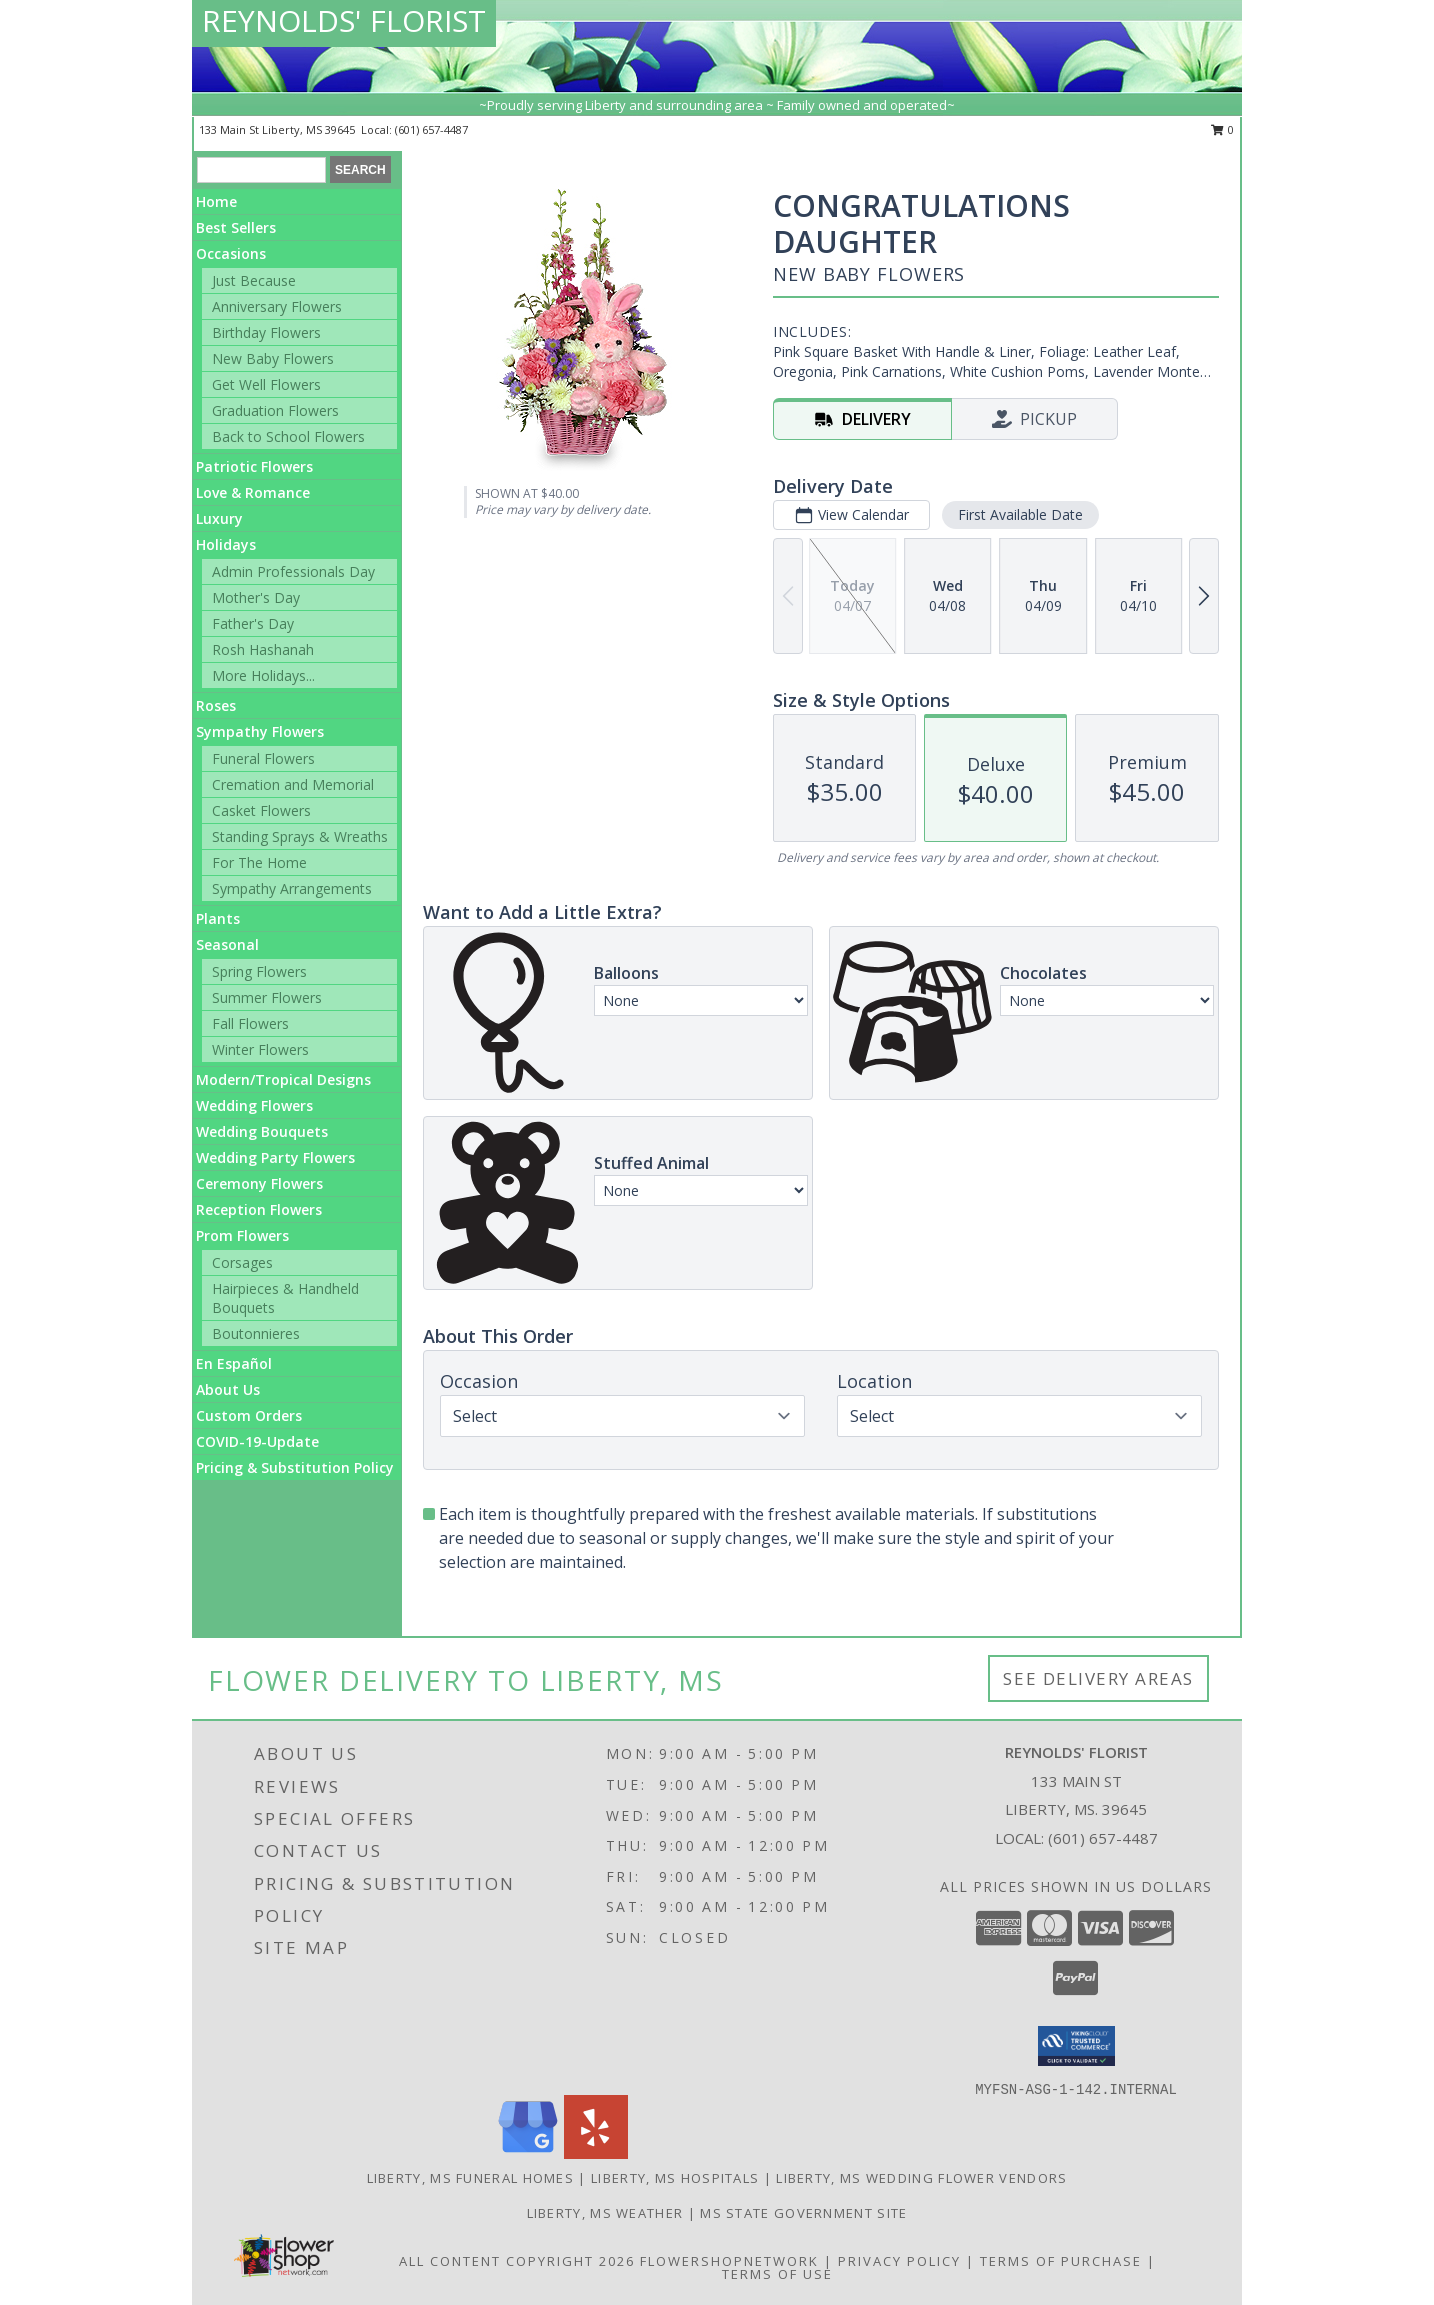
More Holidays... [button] (263, 675)
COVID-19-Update (257, 1441)
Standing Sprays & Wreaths (300, 836)
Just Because (254, 280)
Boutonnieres (256, 1333)
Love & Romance (253, 492)
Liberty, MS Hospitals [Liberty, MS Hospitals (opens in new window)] (675, 2178)
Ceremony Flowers (259, 1183)
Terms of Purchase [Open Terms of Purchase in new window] (1061, 2261)
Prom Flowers (242, 1235)
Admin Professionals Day (293, 571)
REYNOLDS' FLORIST (344, 20)
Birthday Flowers (266, 332)
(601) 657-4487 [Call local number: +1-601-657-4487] (431, 129)
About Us (228, 1389)
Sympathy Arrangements (292, 888)
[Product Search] (261, 170)
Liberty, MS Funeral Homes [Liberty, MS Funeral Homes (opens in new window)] (471, 2178)
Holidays (226, 544)
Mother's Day (256, 597)
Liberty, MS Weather (605, 2213)
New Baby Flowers (273, 358)
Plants (218, 918)
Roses (216, 705)
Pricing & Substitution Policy (295, 1467)
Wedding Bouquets (262, 1131)
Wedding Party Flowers (275, 1157)
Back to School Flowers (288, 436)
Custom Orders (249, 1415)
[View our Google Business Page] (528, 2153)
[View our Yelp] (596, 2153)
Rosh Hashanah (263, 649)
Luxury (219, 518)
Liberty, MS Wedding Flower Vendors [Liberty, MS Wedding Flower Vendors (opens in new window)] (921, 2178)
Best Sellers (236, 227)
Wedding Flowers (254, 1105)
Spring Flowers (259, 971)
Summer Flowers (267, 997)
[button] (1076, 2046)
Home (216, 201)
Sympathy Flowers (260, 731)
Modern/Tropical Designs (283, 1079)
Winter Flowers (260, 1049)
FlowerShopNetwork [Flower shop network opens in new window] (729, 2261)
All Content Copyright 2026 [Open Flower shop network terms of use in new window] (517, 2261)
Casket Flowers (261, 810)
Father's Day (253, 623)
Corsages (242, 1262)
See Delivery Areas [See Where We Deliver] (1098, 1678)
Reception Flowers (259, 1209)
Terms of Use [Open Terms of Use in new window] (777, 2274)
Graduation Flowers (275, 410)
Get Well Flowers (266, 384)
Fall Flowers (250, 1023)
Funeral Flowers (263, 758)
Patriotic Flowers (254, 466)
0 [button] (1222, 129)
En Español (234, 1363)
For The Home (259, 862)
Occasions (231, 253)
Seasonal (227, 944)
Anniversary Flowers (277, 306)
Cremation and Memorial (293, 784)
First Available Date (1020, 514)
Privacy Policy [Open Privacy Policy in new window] (899, 2261)
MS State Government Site (803, 2213)
